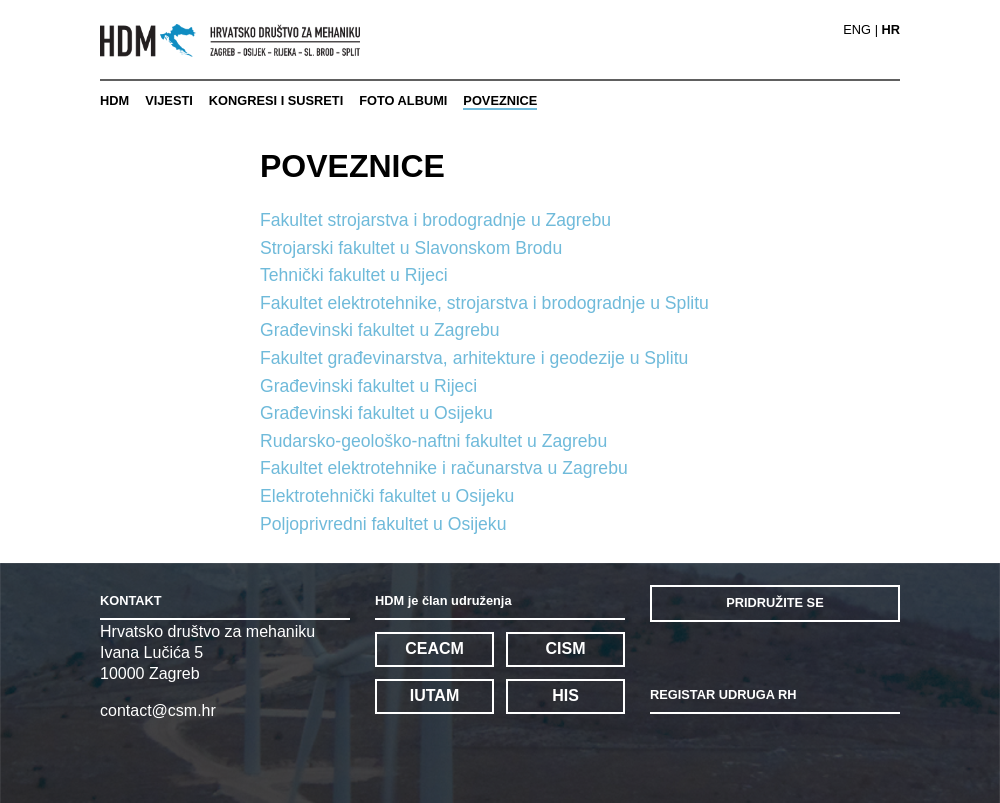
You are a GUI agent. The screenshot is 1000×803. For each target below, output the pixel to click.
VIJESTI (169, 100)
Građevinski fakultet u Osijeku (376, 413)
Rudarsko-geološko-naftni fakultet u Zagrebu (433, 441)
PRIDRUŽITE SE (774, 602)
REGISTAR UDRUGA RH (723, 694)
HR (891, 30)
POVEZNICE (500, 100)
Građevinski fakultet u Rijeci (368, 386)
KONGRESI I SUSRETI (276, 100)
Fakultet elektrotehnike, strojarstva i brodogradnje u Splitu (484, 303)
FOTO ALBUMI (403, 100)
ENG (857, 30)
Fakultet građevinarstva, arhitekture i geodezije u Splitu (474, 358)
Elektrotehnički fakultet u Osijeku (387, 496)
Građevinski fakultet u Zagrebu (380, 330)
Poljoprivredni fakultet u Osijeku (383, 524)
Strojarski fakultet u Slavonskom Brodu (411, 248)
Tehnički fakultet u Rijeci (354, 275)
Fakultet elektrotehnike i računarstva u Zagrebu (444, 468)
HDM (114, 100)
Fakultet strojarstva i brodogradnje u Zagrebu (435, 220)
